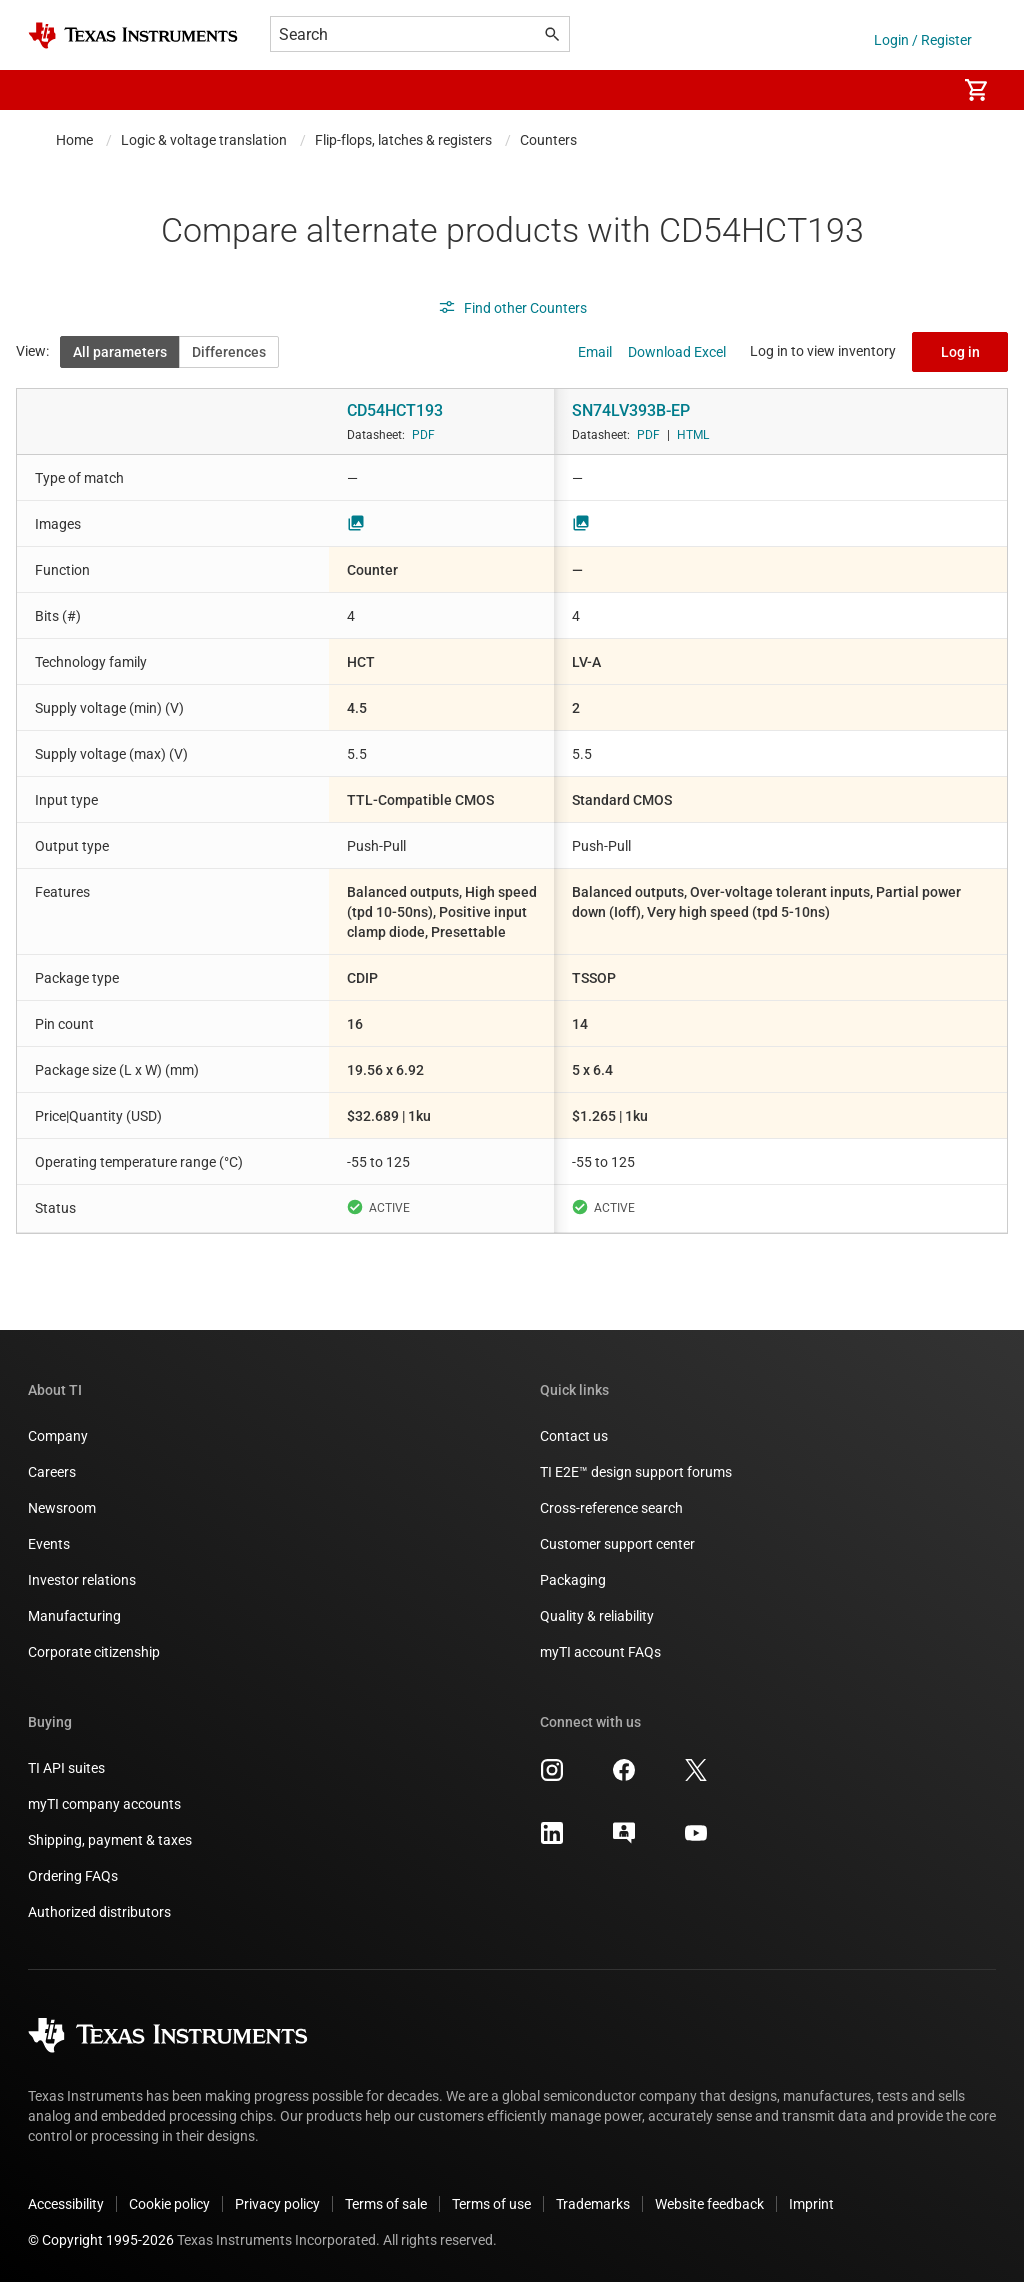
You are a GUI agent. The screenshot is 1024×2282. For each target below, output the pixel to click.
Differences (229, 352)
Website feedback (709, 2204)
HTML (693, 435)
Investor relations (82, 1580)
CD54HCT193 (395, 410)
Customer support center (617, 1544)
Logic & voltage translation (204, 140)
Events (49, 1544)
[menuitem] (920, 90)
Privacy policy (277, 2204)
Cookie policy (169, 2204)
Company (58, 1436)
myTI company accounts (104, 1804)
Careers (52, 1472)
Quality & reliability (597, 1616)
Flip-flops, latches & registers (403, 140)
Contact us (574, 1436)
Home (74, 140)
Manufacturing (74, 1616)
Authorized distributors (99, 1912)
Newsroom (62, 1508)
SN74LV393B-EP (631, 410)
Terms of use (491, 2204)
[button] (48, 90)
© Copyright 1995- (101, 2240)
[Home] (133, 35)
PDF (423, 435)
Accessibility (66, 2204)
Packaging (573, 1580)
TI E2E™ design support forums (636, 1472)
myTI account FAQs (600, 1652)
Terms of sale (386, 2204)
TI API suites (66, 1768)
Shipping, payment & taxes (110, 1840)
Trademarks (593, 2204)
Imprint (811, 2204)
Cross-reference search (611, 1508)
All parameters (120, 352)
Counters (548, 140)
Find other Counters (512, 308)
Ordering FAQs (73, 1876)
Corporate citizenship (94, 1652)
